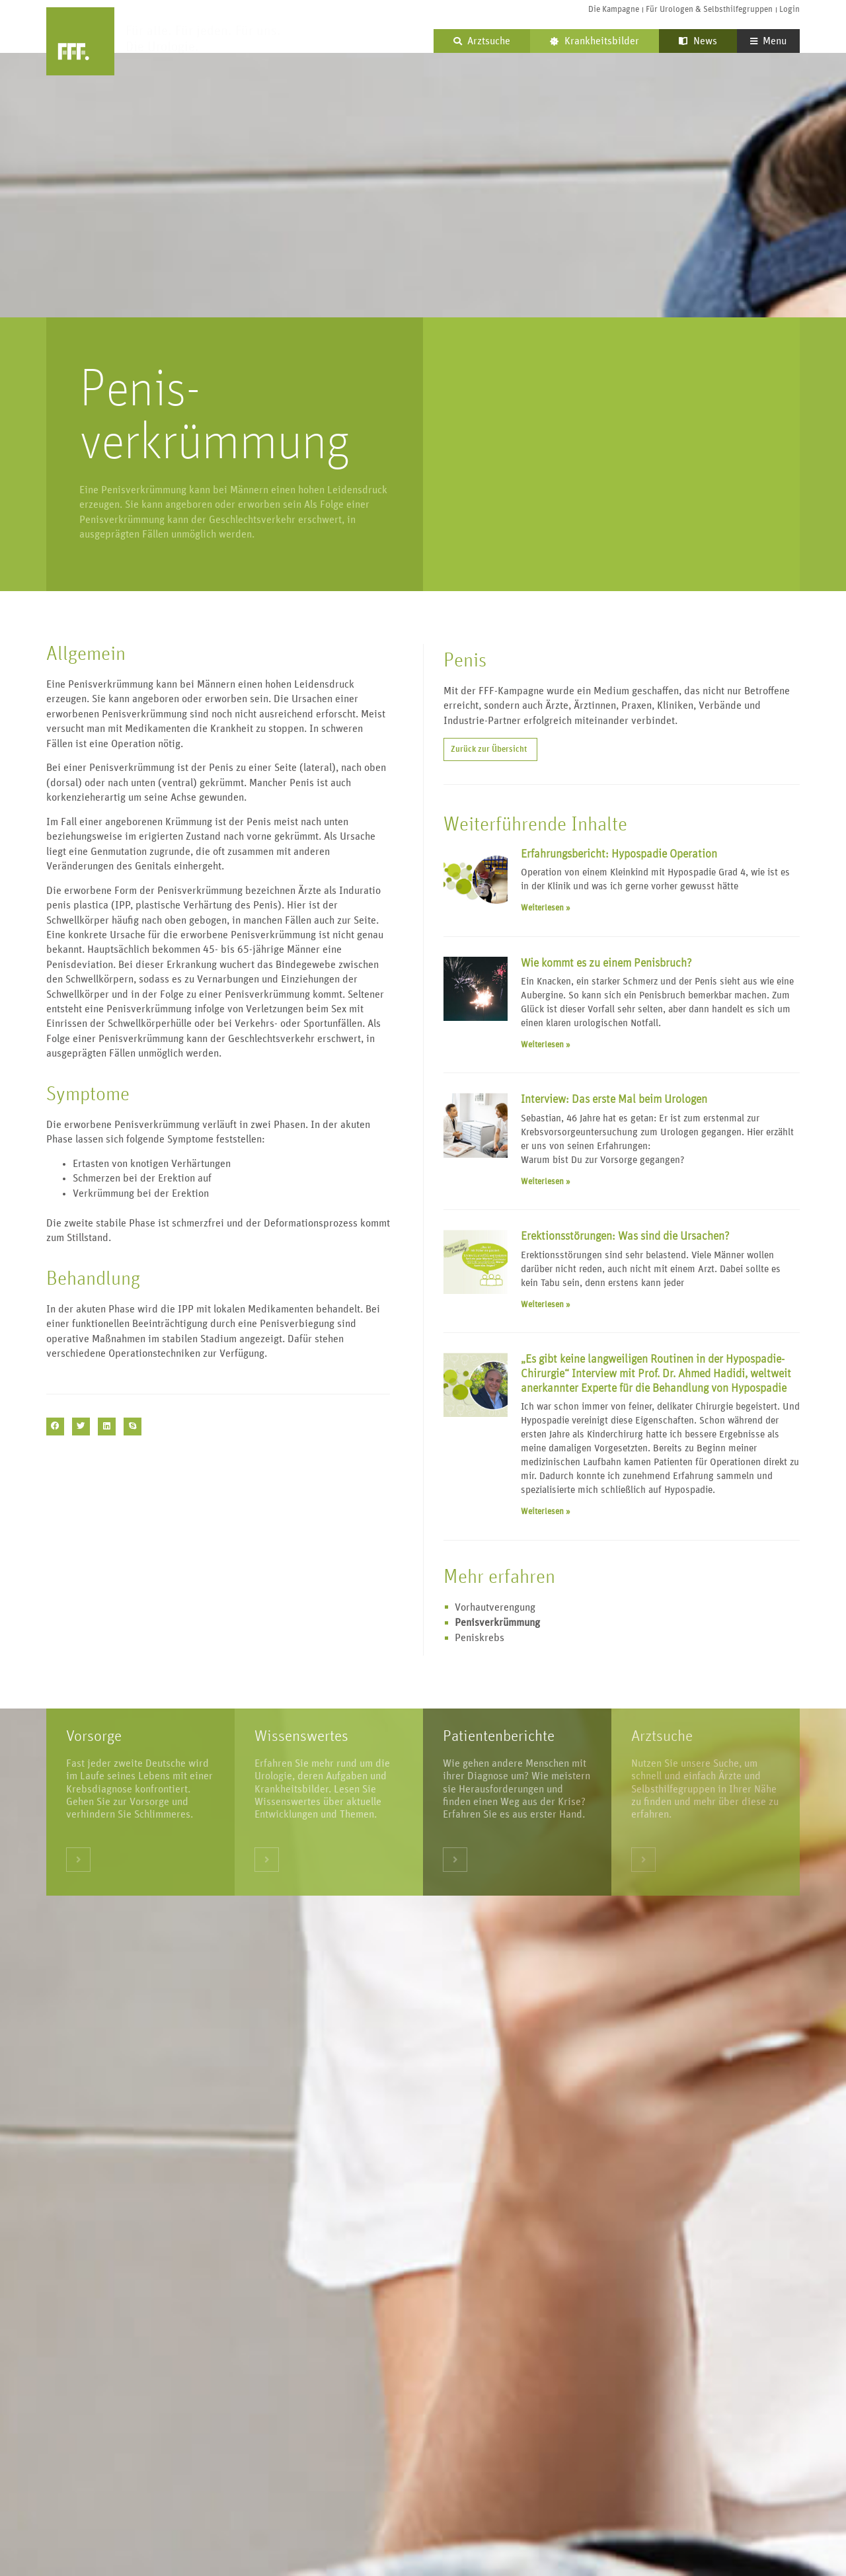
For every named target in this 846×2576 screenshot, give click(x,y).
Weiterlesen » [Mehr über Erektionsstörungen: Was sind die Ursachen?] (545, 1305)
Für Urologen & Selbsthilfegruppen (709, 9)
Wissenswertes (301, 1736)
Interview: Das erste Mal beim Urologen (614, 1100)
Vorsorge (94, 1736)
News (698, 41)
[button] (55, 1426)
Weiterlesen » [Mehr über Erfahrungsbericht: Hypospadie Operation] (545, 908)
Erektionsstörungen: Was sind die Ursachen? (625, 1236)
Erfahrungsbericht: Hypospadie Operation (619, 854)
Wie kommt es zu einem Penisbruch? (606, 963)
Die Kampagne (613, 9)
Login (789, 9)
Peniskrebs (479, 1637)
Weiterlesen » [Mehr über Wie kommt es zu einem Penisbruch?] (545, 1045)
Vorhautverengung (495, 1607)
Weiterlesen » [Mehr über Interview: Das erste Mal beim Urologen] (545, 1182)
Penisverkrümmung (497, 1622)
